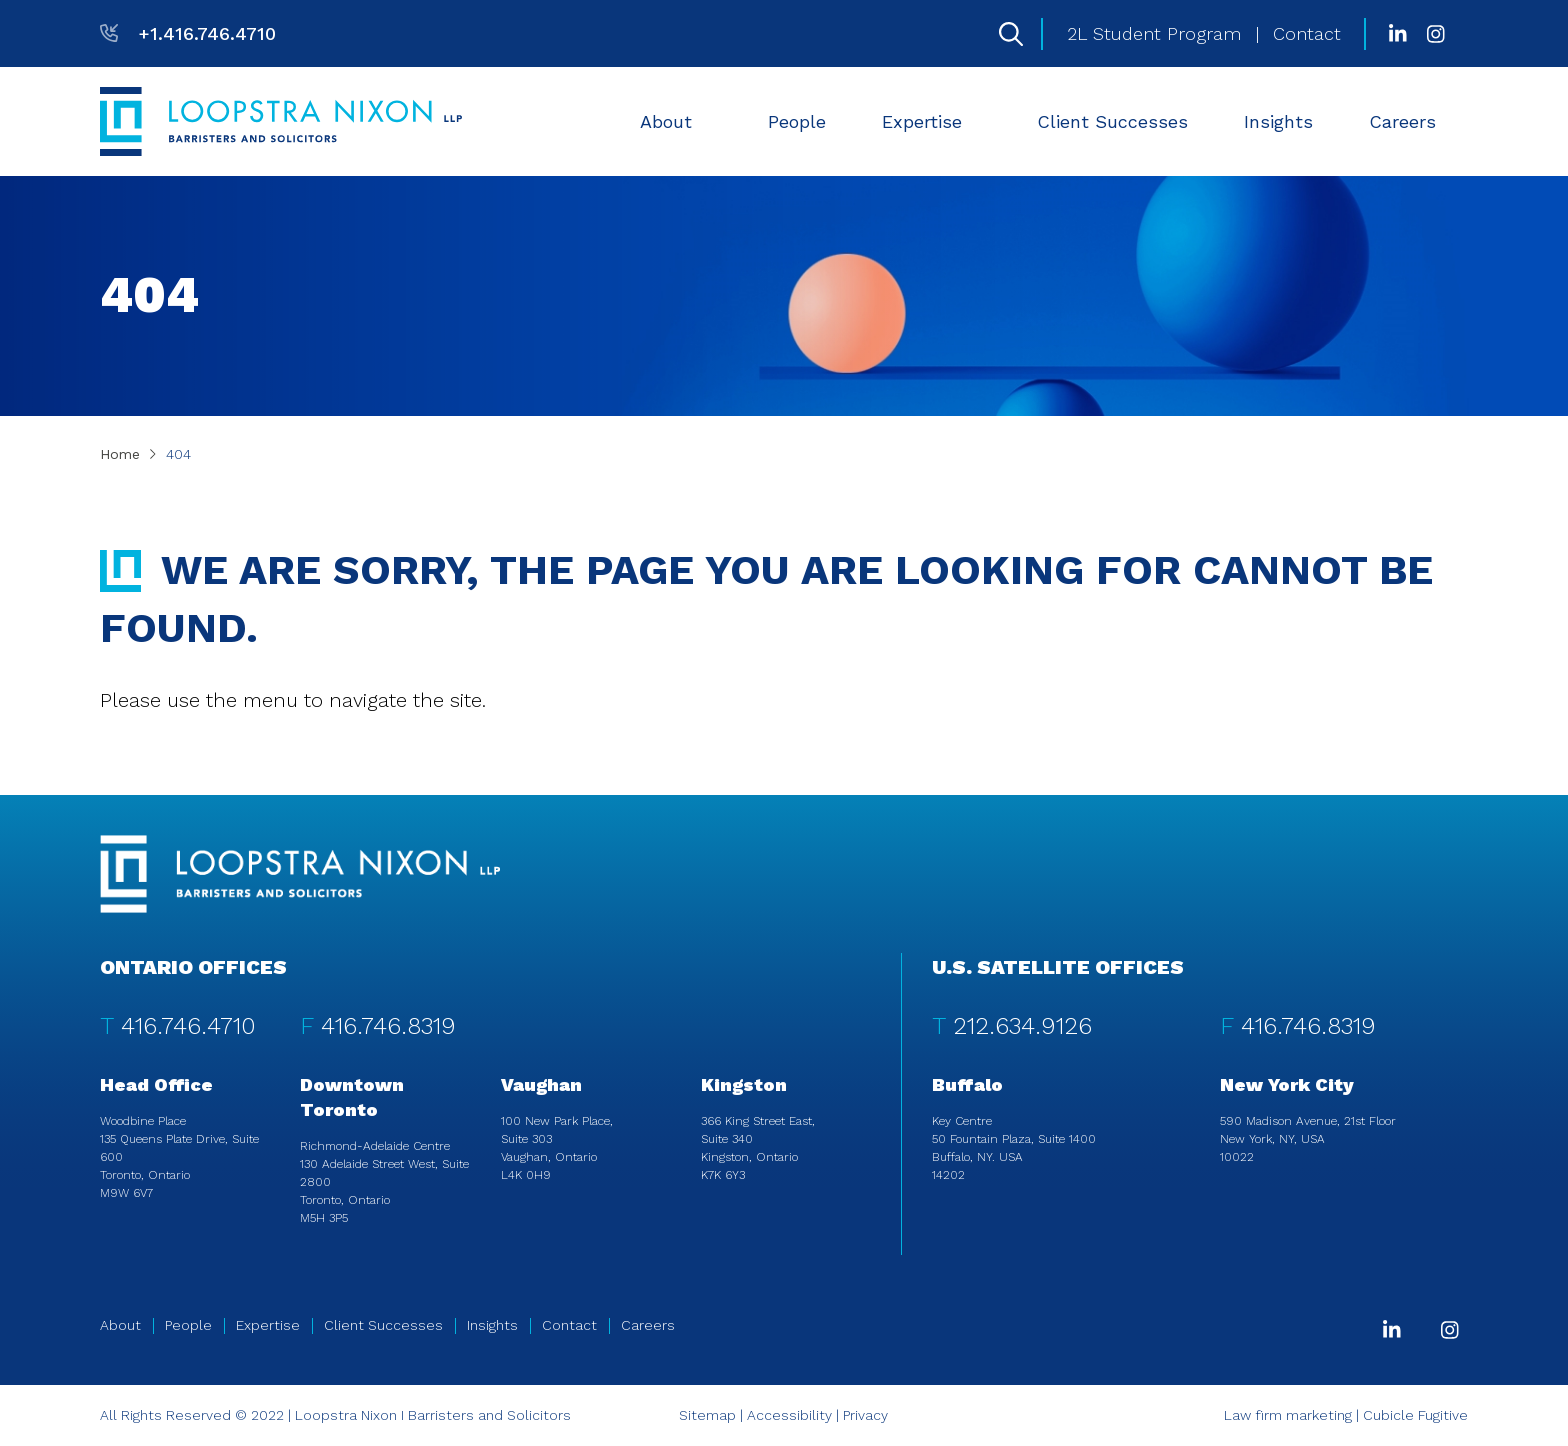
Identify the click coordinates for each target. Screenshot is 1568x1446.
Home (120, 454)
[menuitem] (676, 121)
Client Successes (1112, 121)
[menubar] (1048, 121)
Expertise (934, 121)
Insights (1278, 121)
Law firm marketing (1288, 1415)
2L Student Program (1154, 33)
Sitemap (707, 1415)
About (678, 121)
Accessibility (789, 1415)
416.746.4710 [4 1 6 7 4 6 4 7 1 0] (188, 1026)
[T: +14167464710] (188, 33)
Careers (1414, 121)
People (797, 121)
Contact (1307, 33)
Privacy (865, 1415)
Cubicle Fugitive (1415, 1415)
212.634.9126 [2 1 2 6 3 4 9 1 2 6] (1022, 1026)
